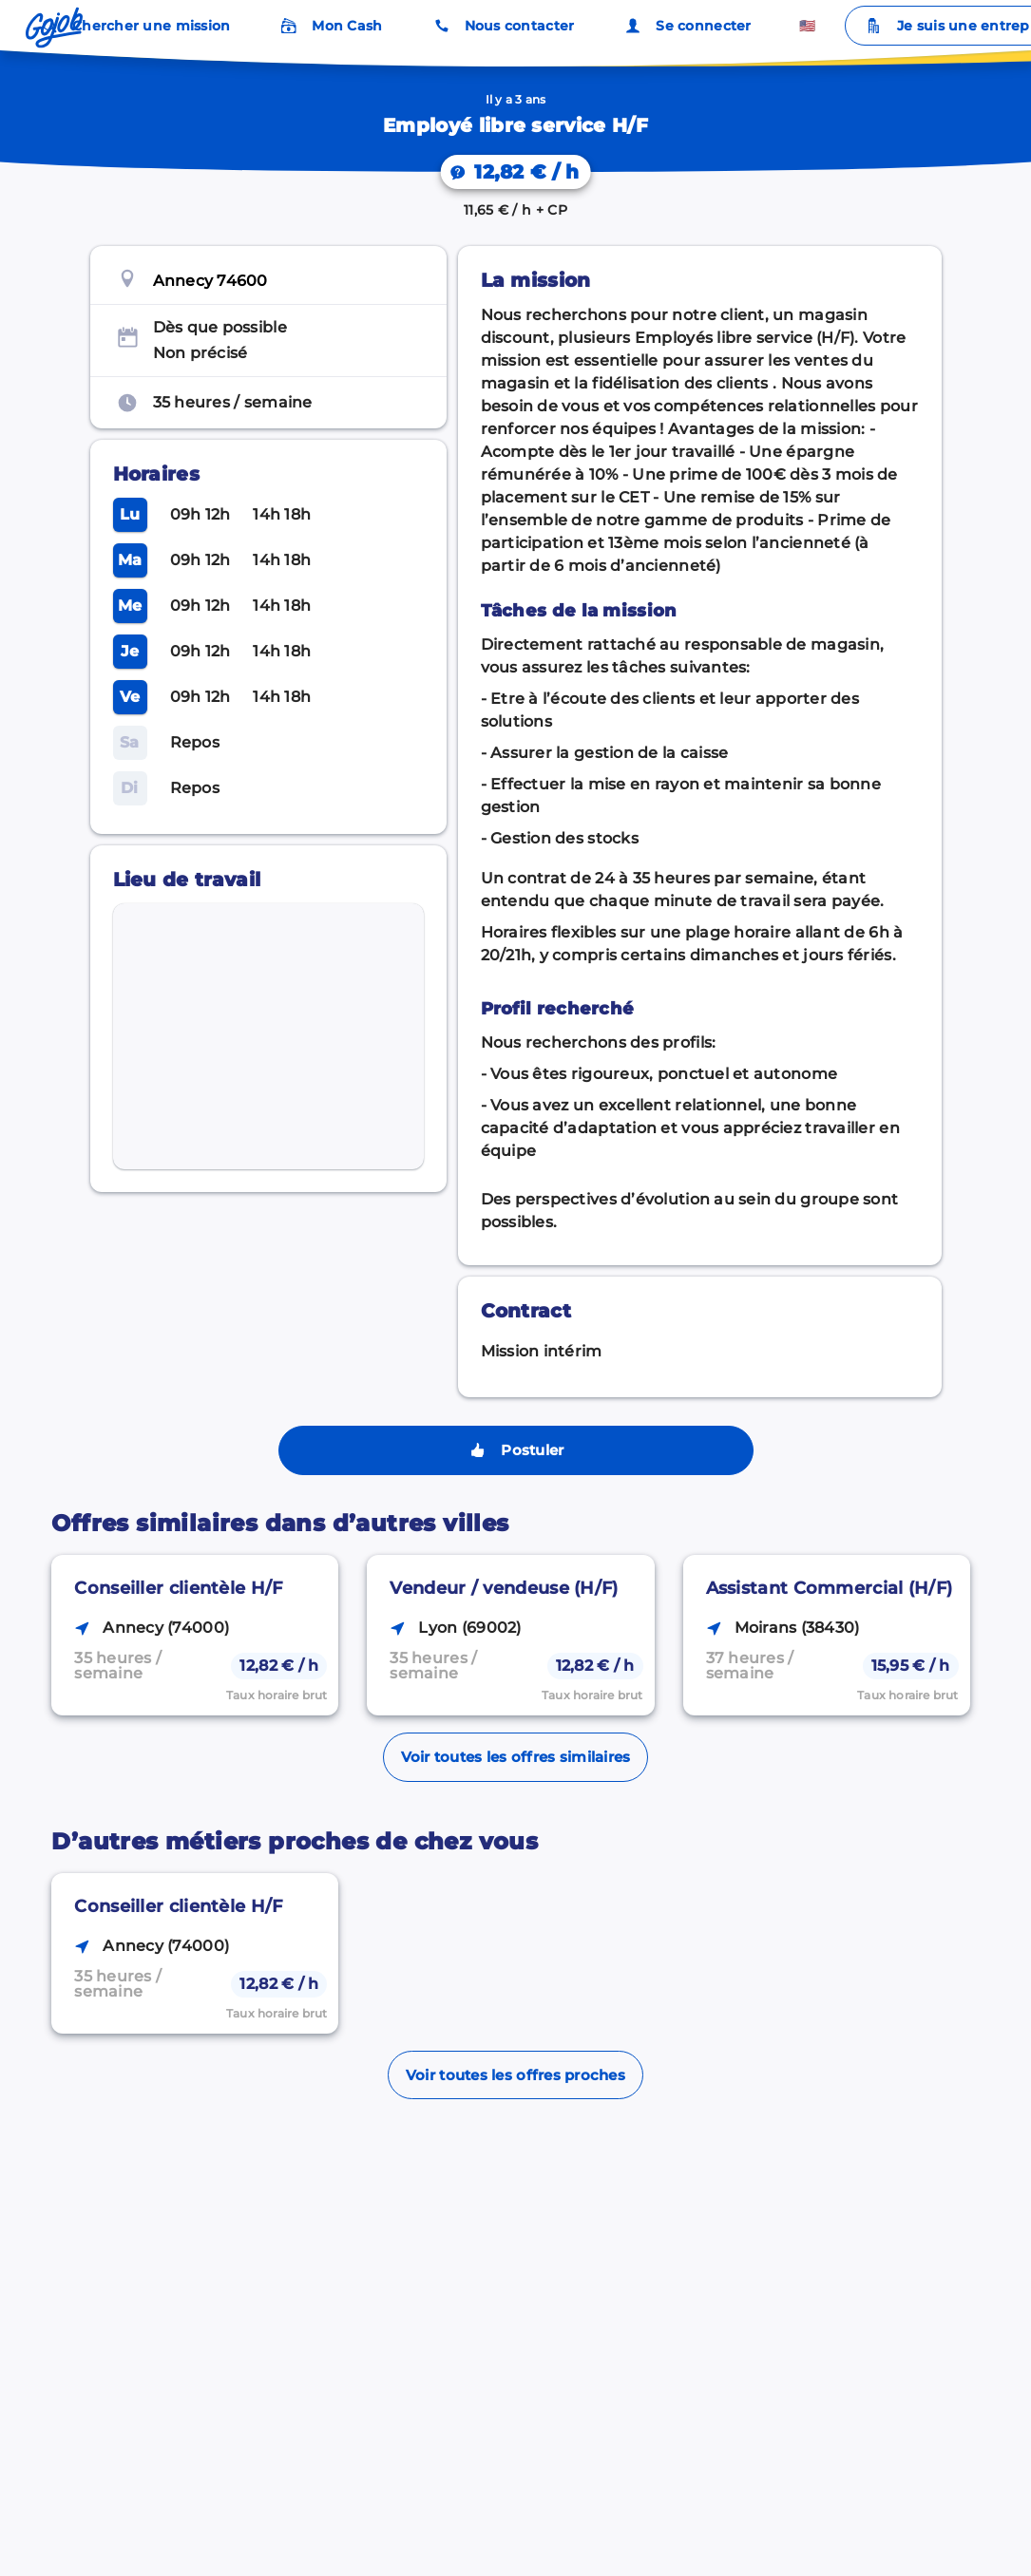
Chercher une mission (134, 25)
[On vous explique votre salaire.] (515, 172)
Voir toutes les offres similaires (516, 1757)
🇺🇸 (807, 25)
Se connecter (686, 25)
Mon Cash (329, 25)
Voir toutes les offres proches (515, 2075)
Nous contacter (502, 25)
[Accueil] (54, 27)
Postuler (515, 1450)
